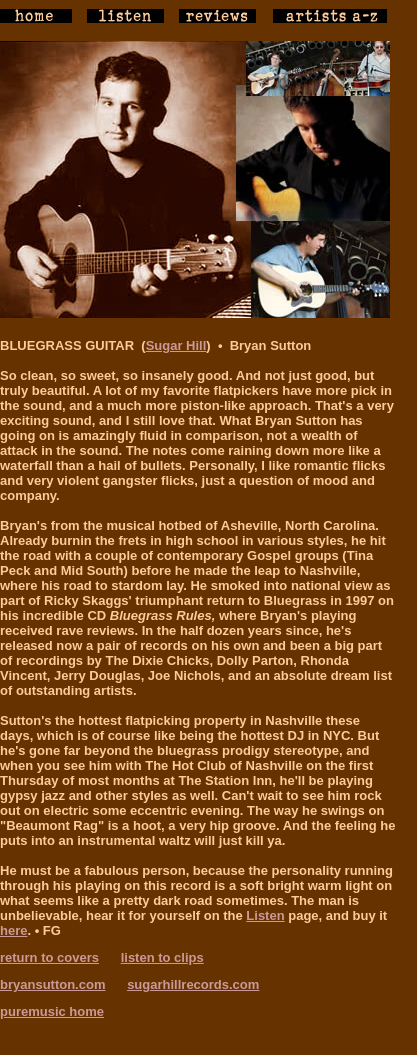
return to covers (49, 957)
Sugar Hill (176, 345)
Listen (265, 915)
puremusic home (52, 1011)
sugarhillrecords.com (193, 984)
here (13, 930)
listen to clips (162, 957)
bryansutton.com (52, 984)
